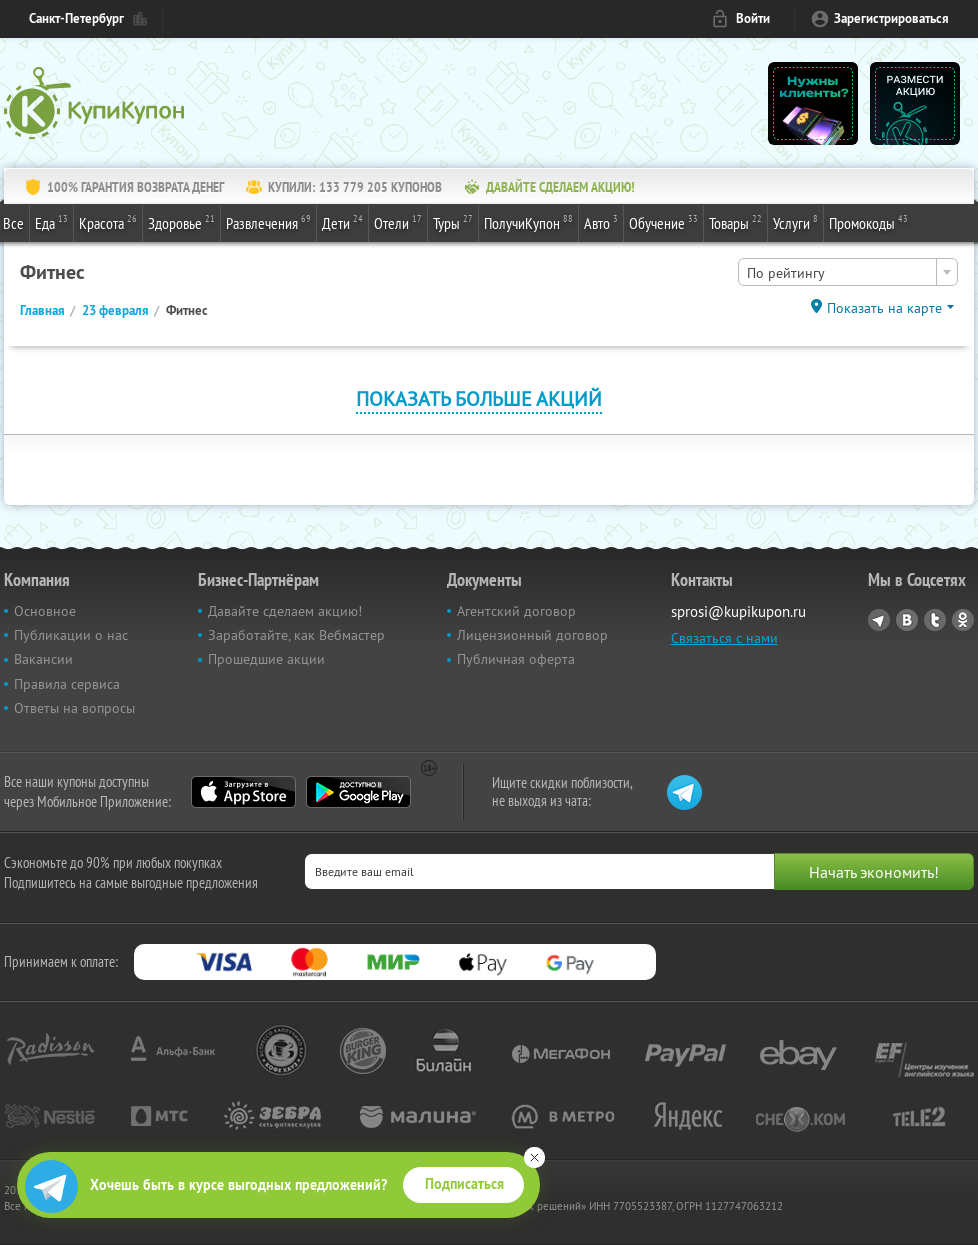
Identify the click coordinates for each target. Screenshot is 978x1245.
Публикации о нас (71, 635)
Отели (398, 222)
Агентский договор (516, 611)
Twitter (935, 620)
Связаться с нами (724, 638)
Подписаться (464, 1184)
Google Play (358, 792)
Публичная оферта (516, 659)
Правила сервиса (67, 684)
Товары (735, 222)
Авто (601, 222)
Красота (108, 222)
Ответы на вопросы (74, 708)
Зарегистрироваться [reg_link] (891, 18)
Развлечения (268, 222)
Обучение (663, 222)
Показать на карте (884, 308)
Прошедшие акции (266, 659)
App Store (243, 792)
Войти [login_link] (753, 18)
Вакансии (43, 659)
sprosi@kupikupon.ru (738, 611)
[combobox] (848, 272)
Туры (453, 222)
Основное (45, 611)
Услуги (795, 222)
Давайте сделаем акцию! (285, 611)
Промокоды (868, 222)
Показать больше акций (479, 398)
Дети (342, 222)
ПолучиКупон (528, 222)
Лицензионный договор (532, 635)
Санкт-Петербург (76, 18)
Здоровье (181, 222)
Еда (51, 222)
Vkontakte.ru (907, 620)
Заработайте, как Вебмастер (296, 635)
